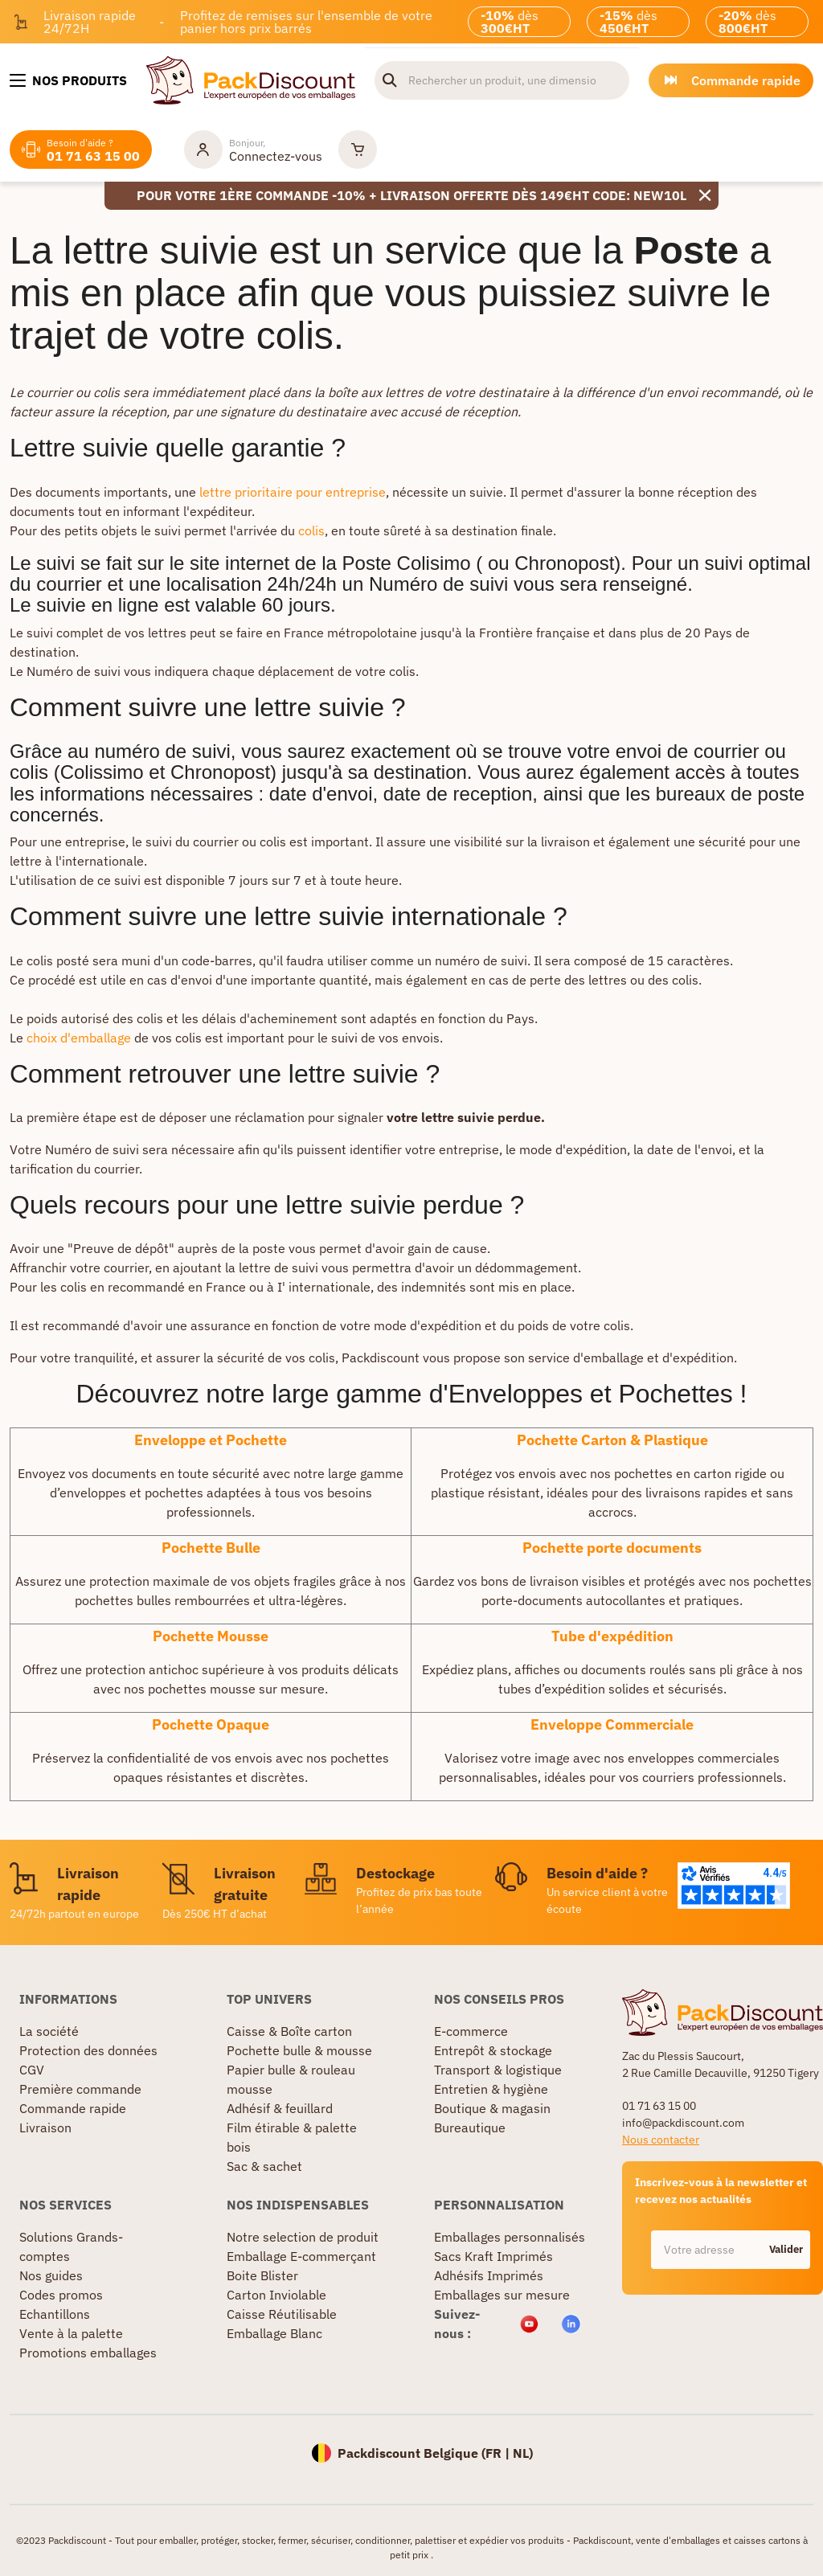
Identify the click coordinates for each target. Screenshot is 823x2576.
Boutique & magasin (492, 2108)
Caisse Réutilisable (282, 2314)
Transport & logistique (498, 2070)
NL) (523, 2453)
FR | (499, 2453)
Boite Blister (262, 2275)
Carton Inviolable (276, 2295)
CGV (31, 2070)
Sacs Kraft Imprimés (493, 2256)
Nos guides (51, 2275)
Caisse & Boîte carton (289, 2031)
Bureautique (470, 2127)
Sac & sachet (264, 2166)
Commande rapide (72, 2108)
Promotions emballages (88, 2353)
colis (311, 530)
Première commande (80, 2089)
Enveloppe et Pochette (210, 1440)
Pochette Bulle (211, 1547)
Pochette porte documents (612, 1547)
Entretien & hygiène (491, 2089)
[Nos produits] (68, 80)
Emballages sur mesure (502, 2295)
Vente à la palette (71, 2333)
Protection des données (88, 2050)
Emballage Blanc (274, 2333)
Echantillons (54, 2314)
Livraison (45, 2127)
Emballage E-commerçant (301, 2256)
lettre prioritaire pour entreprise (292, 492)
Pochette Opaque (210, 1724)
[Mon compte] (253, 149)
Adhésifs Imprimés (488, 2275)
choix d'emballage (79, 1038)
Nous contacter (660, 2139)
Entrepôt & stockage (493, 2050)
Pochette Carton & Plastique (612, 1440)
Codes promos (61, 2295)
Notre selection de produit (303, 2237)
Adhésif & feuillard (280, 2108)
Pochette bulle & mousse (299, 2050)
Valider (786, 2249)
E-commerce (471, 2031)
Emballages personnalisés (509, 2237)
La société (49, 2031)
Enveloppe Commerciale (612, 1724)
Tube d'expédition (612, 1636)
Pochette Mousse (210, 1636)
